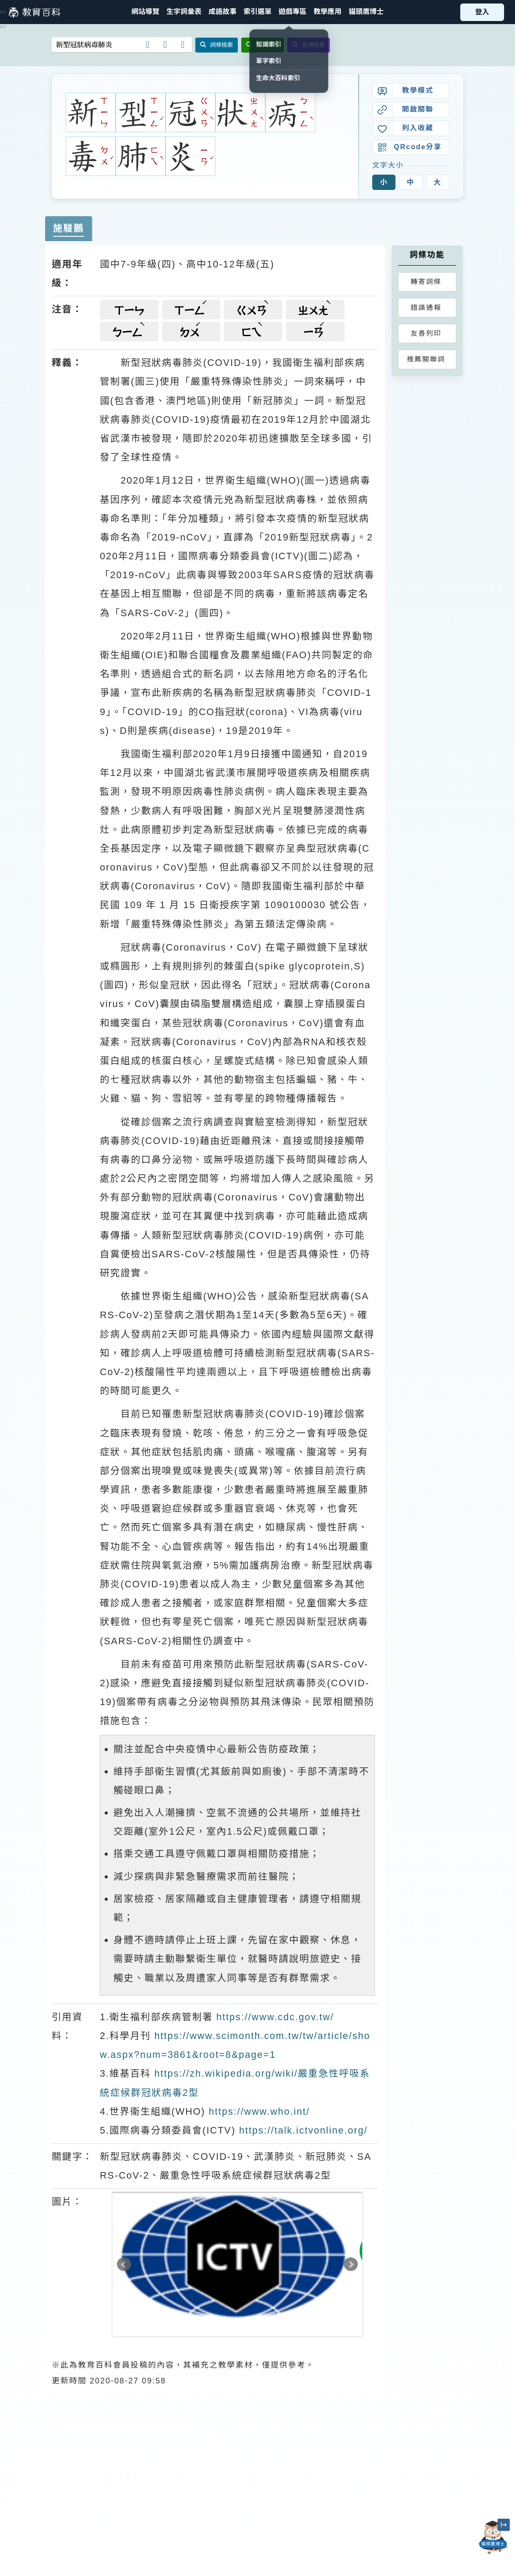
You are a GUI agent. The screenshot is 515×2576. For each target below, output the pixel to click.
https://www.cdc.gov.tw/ (275, 2016)
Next (351, 2264)
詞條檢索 (216, 45)
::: (3, 12)
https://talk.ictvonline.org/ (303, 2130)
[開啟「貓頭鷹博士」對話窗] (493, 2537)
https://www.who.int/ (259, 2111)
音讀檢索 (308, 45)
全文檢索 (262, 45)
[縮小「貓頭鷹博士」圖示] (503, 2525)
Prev (124, 2264)
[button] (257, 12)
